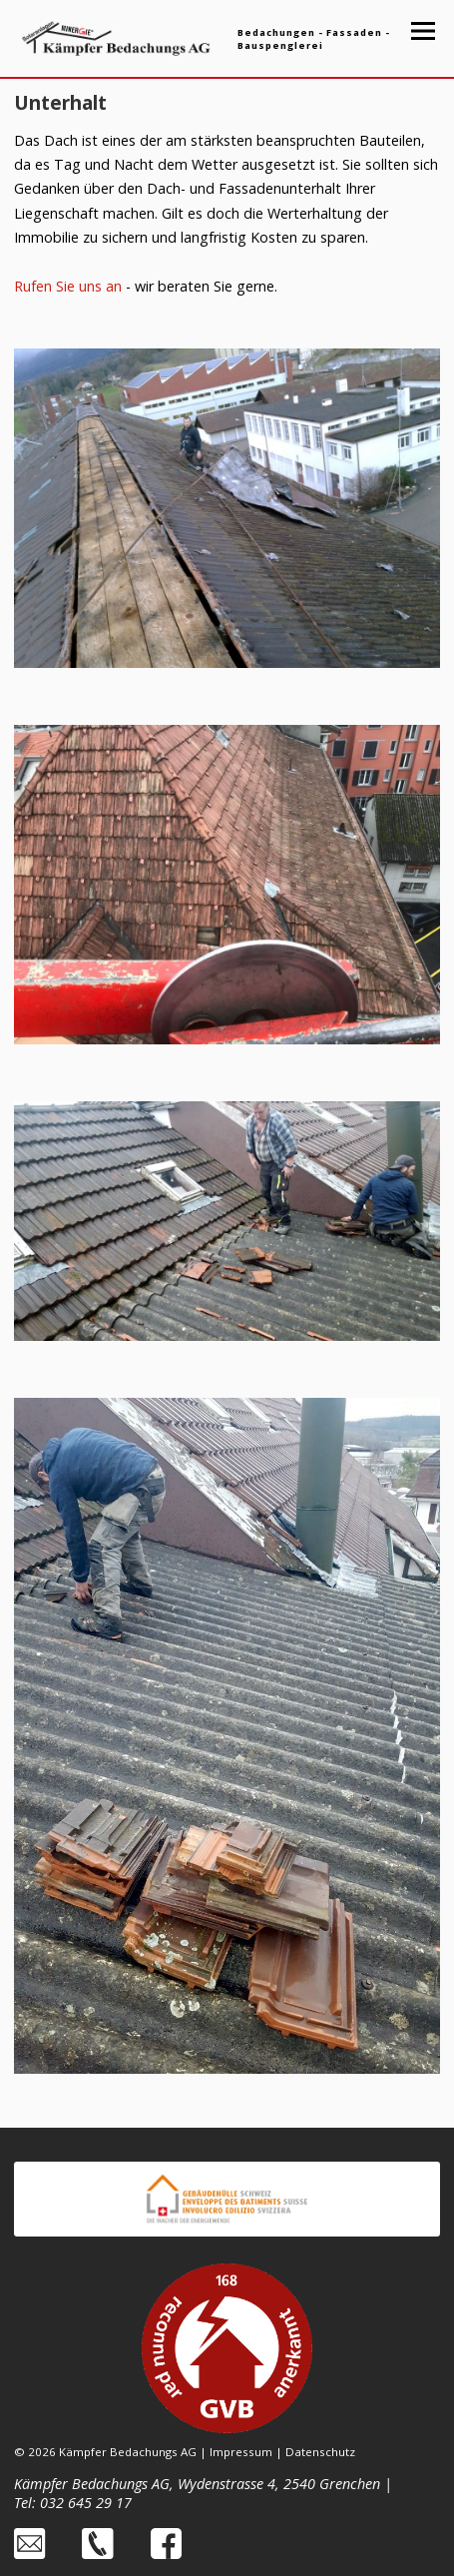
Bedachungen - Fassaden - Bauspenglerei (313, 39)
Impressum (241, 2451)
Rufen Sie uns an (68, 286)
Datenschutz (320, 2451)
